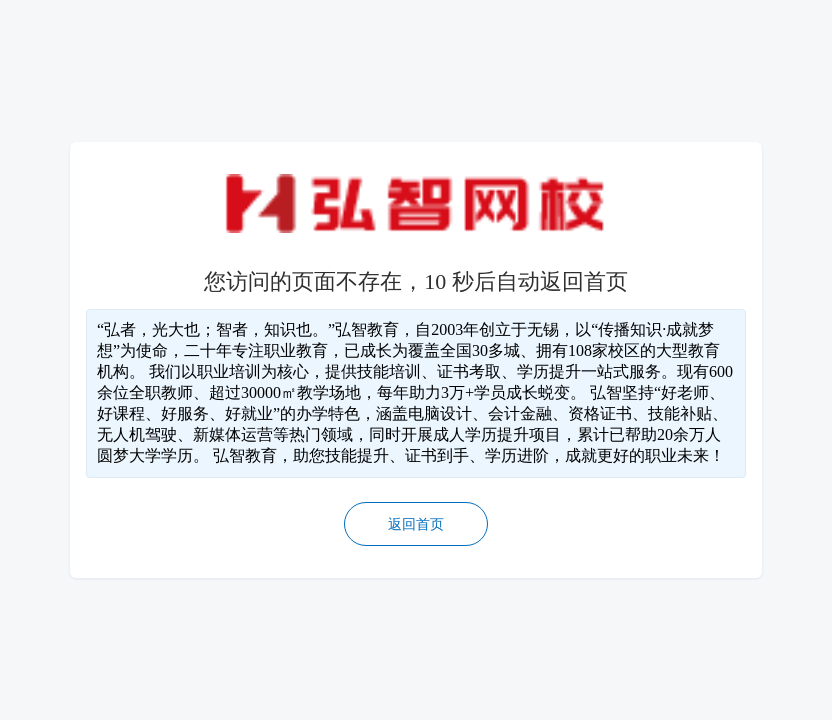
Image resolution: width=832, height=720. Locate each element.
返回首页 (416, 524)
